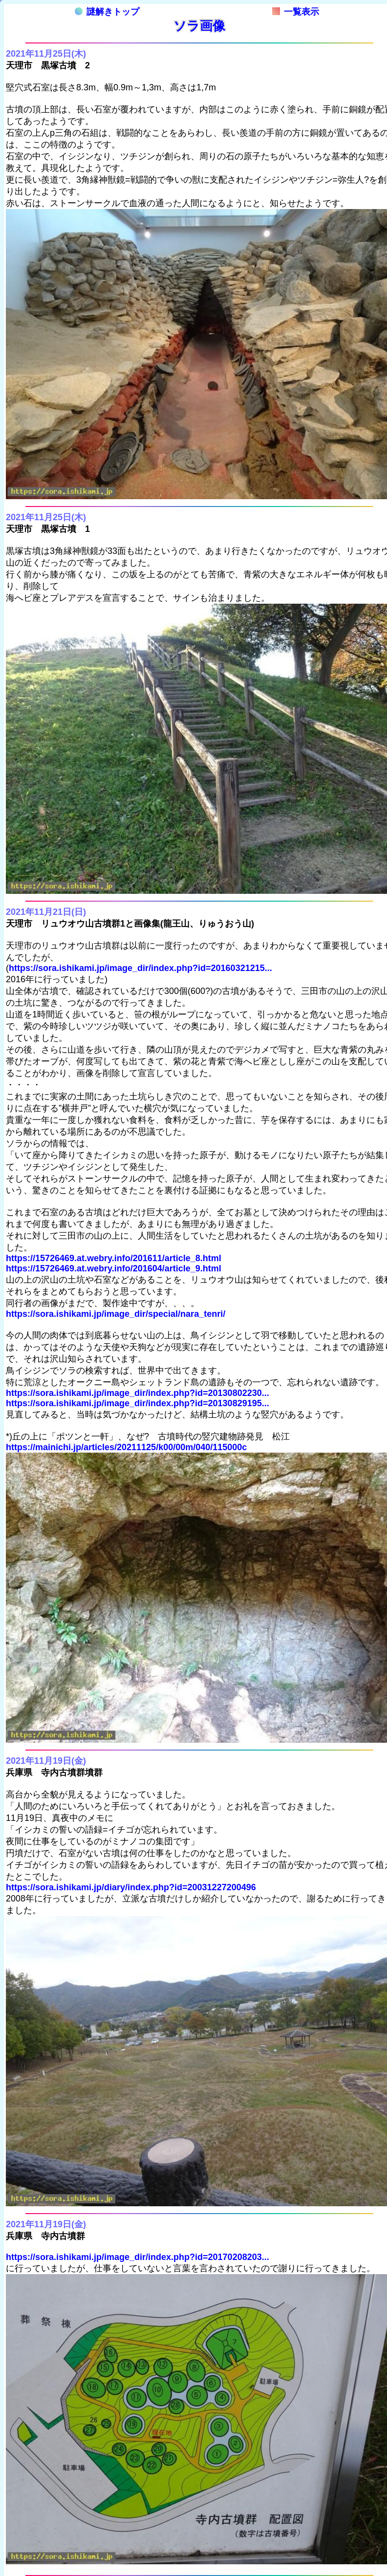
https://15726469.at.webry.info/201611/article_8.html (113, 1258)
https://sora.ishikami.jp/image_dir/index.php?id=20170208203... (137, 2257)
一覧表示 (295, 12)
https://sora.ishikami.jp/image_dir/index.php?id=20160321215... (140, 968)
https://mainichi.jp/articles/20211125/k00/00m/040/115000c (126, 1447)
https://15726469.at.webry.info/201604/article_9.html (113, 1268)
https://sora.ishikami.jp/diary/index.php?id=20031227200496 (131, 1887)
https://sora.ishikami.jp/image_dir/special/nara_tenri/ (115, 1314)
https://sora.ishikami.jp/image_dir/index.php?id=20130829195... (137, 1403)
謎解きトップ (107, 12)
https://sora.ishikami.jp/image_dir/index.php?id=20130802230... (137, 1393)
